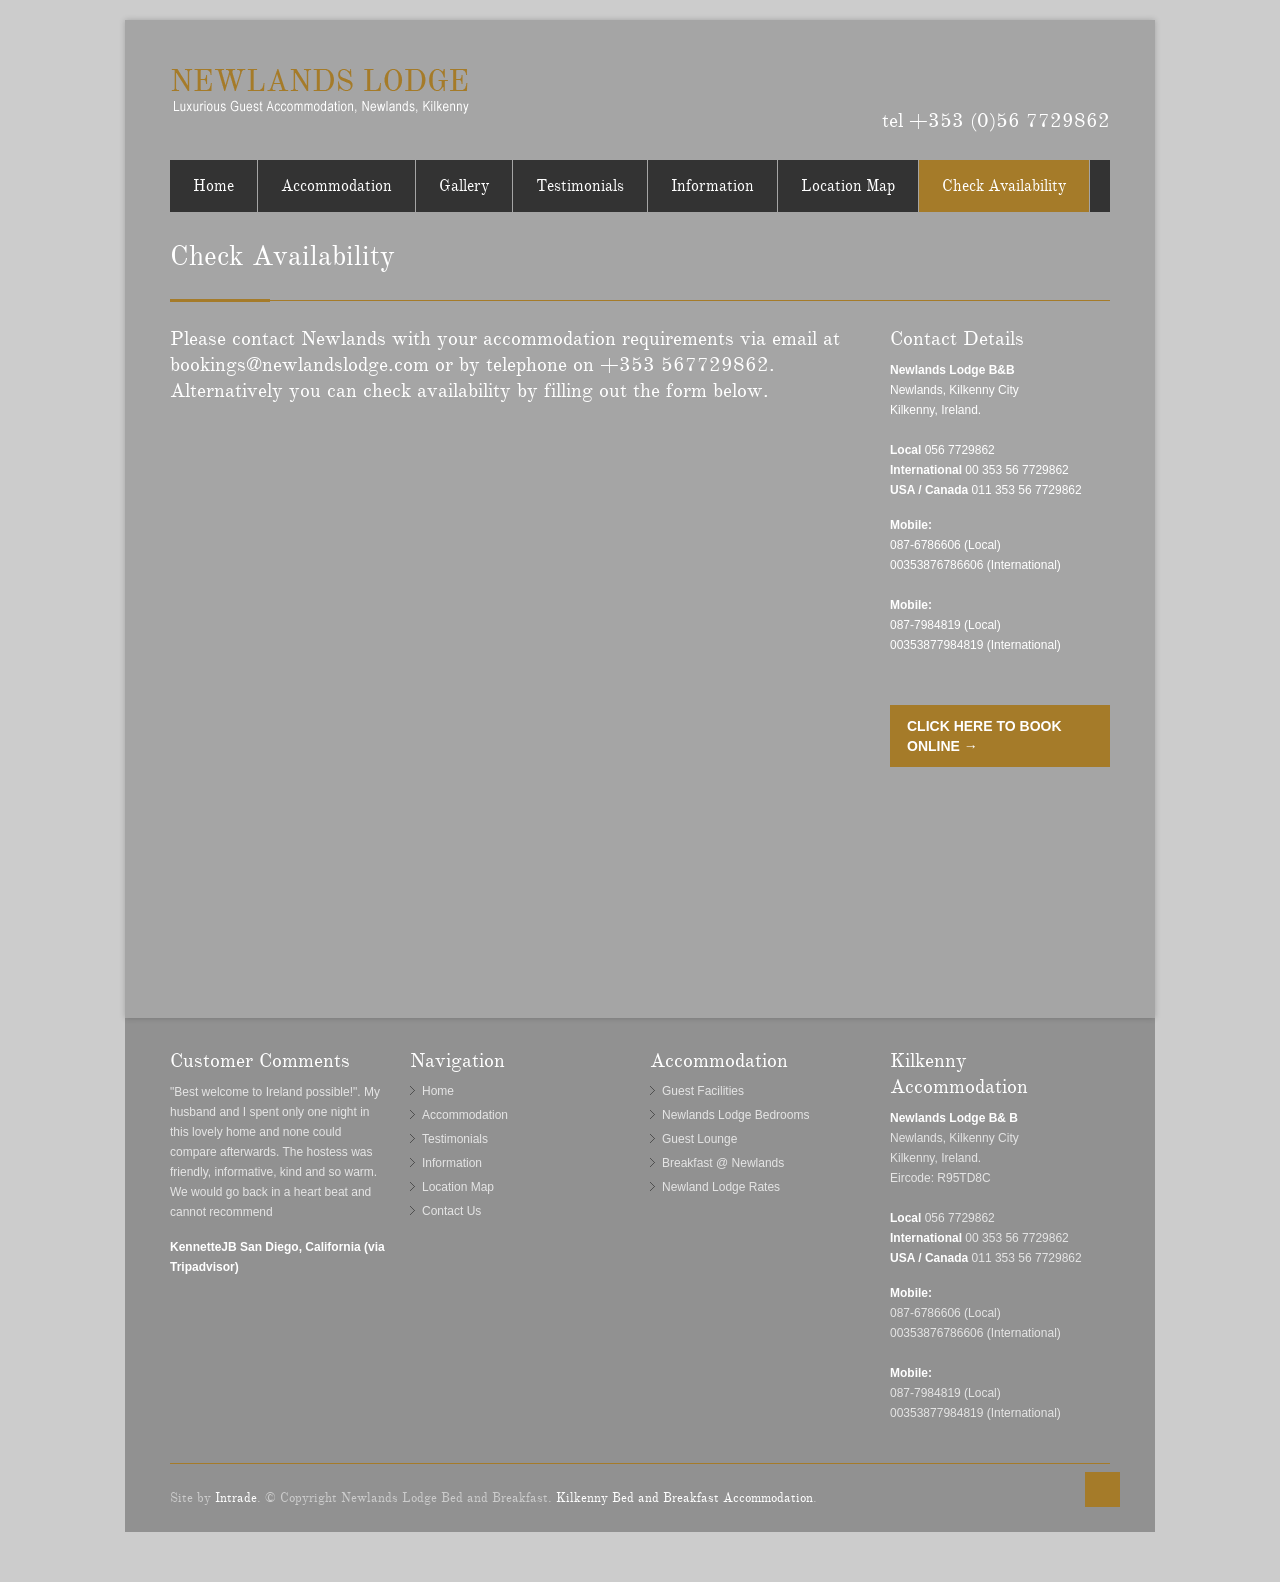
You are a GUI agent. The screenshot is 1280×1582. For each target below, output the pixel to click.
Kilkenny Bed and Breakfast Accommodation (684, 1498)
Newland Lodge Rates (721, 1187)
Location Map (848, 186)
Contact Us (451, 1211)
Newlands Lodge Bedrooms (735, 1115)
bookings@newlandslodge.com (299, 364)
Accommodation (336, 186)
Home (213, 186)
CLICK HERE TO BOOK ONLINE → (984, 736)
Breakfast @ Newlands (723, 1163)
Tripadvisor (1096, 74)
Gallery (464, 186)
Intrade (236, 1498)
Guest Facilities (703, 1091)
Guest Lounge (699, 1139)
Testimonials (580, 186)
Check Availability (1004, 186)
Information (712, 186)
